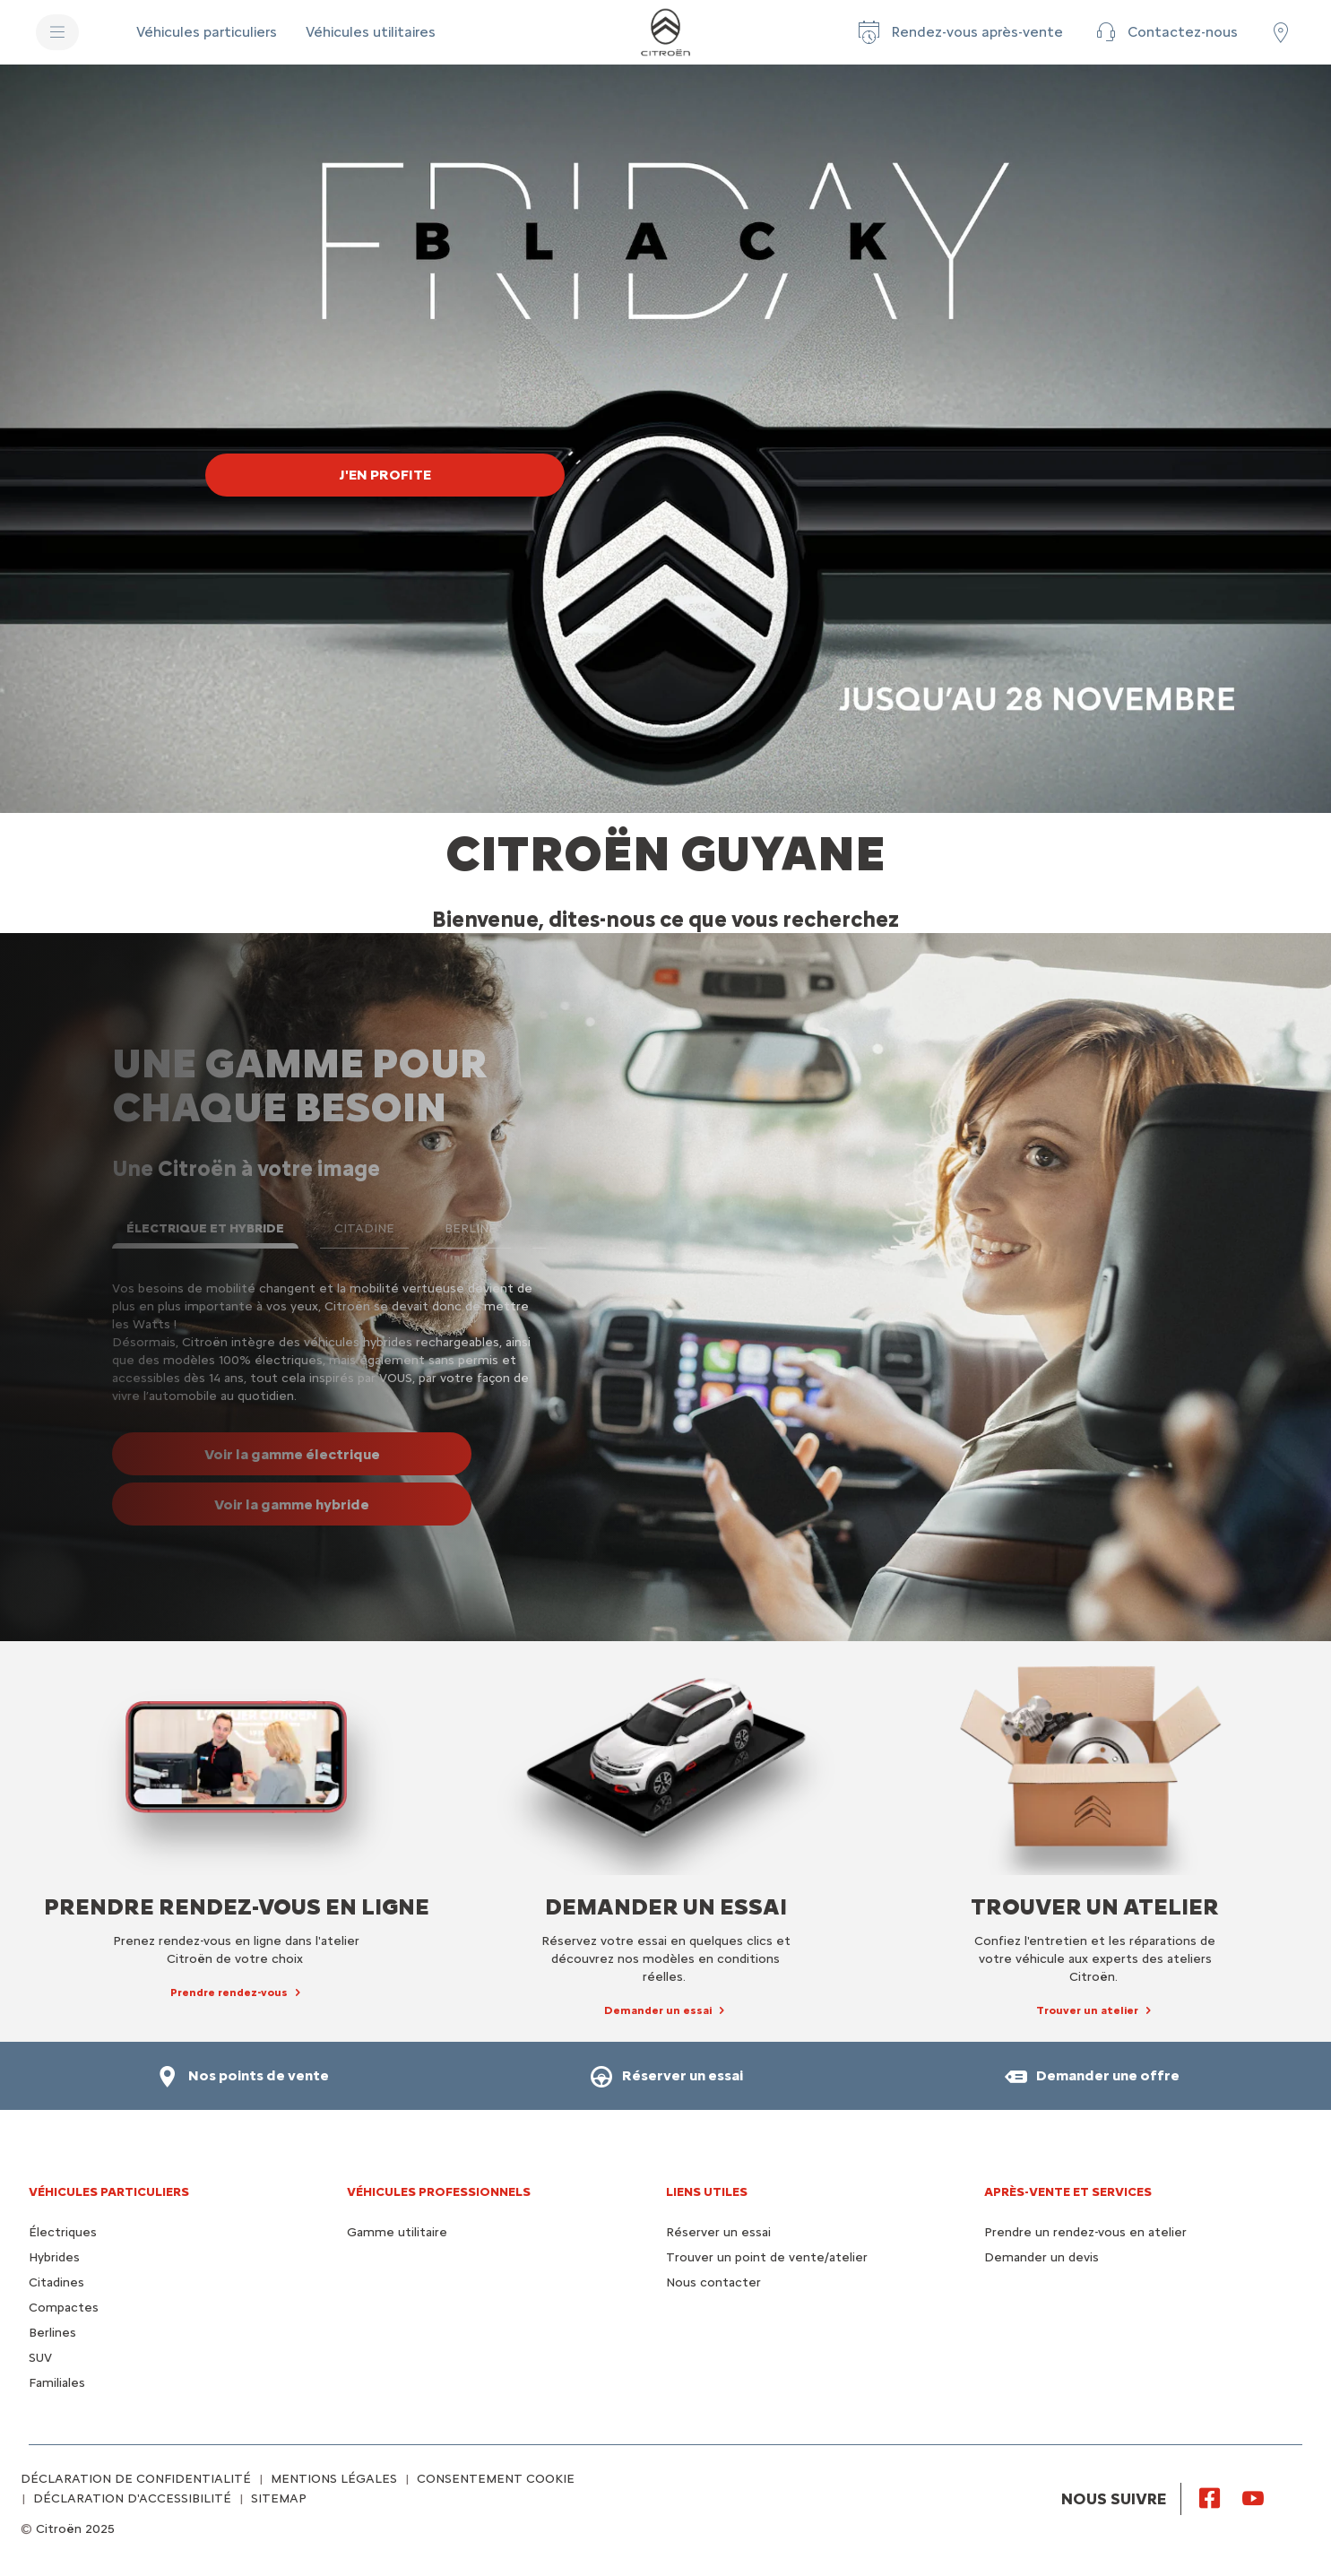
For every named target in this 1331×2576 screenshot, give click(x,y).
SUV (40, 2357)
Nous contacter (713, 2282)
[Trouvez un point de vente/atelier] (1280, 32)
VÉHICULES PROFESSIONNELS (439, 2192)
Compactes (64, 2307)
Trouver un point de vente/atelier (767, 2257)
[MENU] (57, 32)
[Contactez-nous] (1165, 32)
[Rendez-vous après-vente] (959, 32)
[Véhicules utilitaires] (371, 32)
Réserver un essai (718, 2232)
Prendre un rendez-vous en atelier (1085, 2232)
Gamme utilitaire (397, 2232)
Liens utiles (707, 2192)
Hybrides (54, 2257)
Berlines (52, 2332)
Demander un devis (1041, 2257)
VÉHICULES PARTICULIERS (109, 2192)
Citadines (56, 2282)
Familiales (57, 2382)
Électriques (63, 2232)
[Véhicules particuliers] (206, 32)
